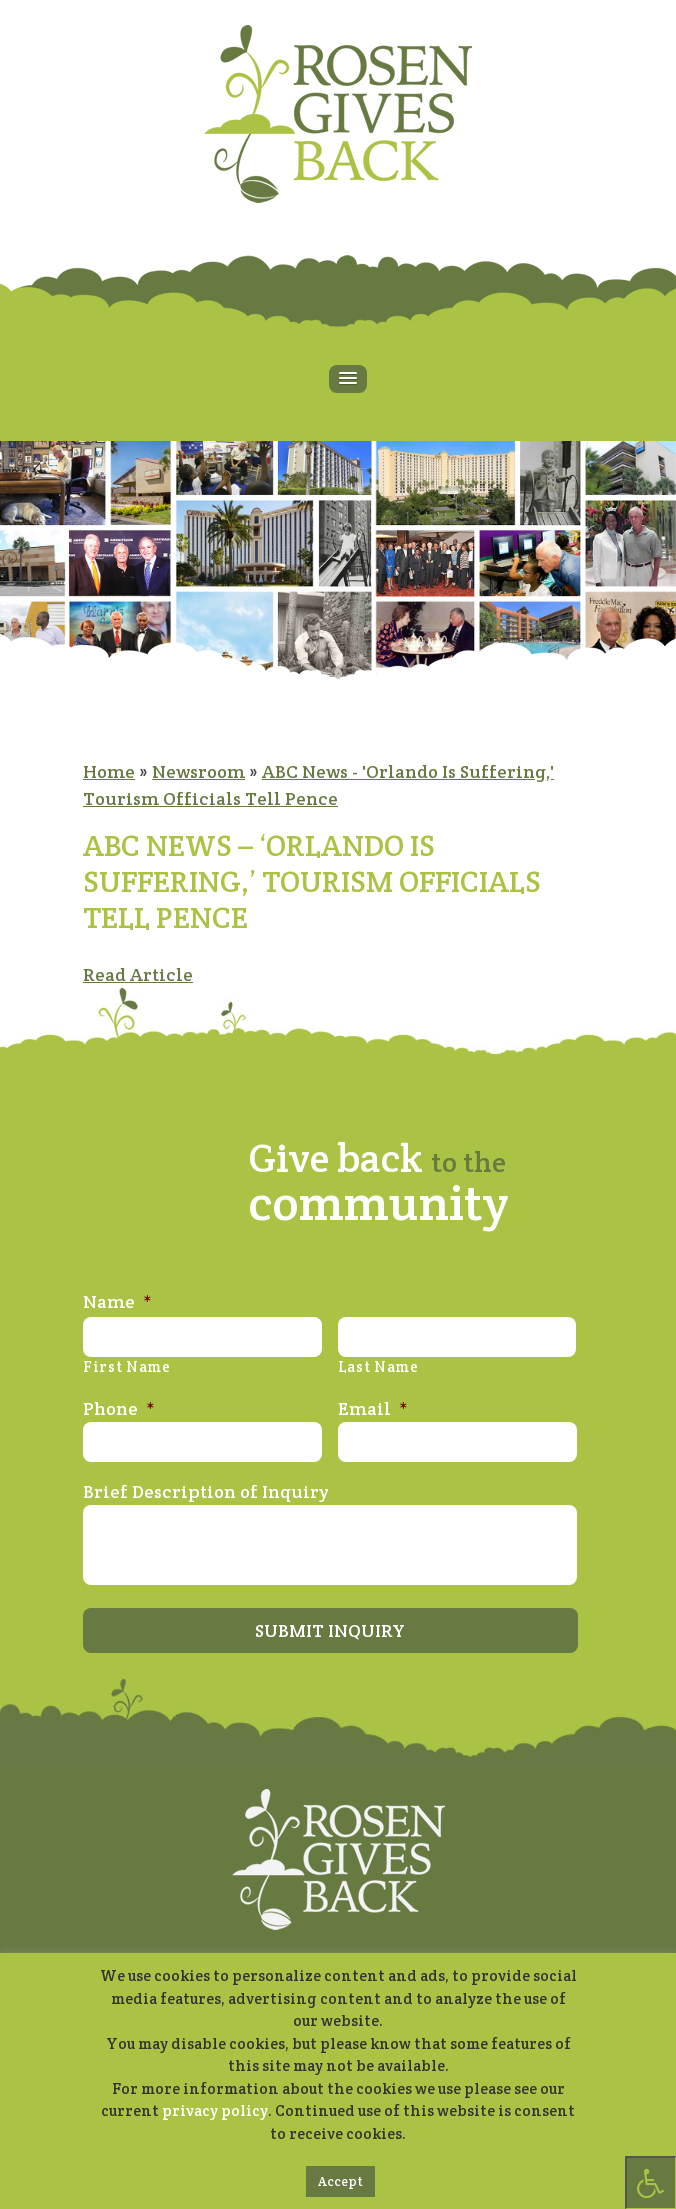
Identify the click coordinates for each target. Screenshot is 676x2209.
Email (373, 1408)
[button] (348, 379)
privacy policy (215, 2110)
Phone (119, 1408)
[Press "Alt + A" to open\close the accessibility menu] (650, 2182)
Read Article (138, 974)
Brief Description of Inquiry (205, 1491)
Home (109, 771)
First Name (127, 1367)
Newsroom (198, 771)
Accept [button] (340, 2181)
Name (117, 1301)
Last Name (378, 1367)
